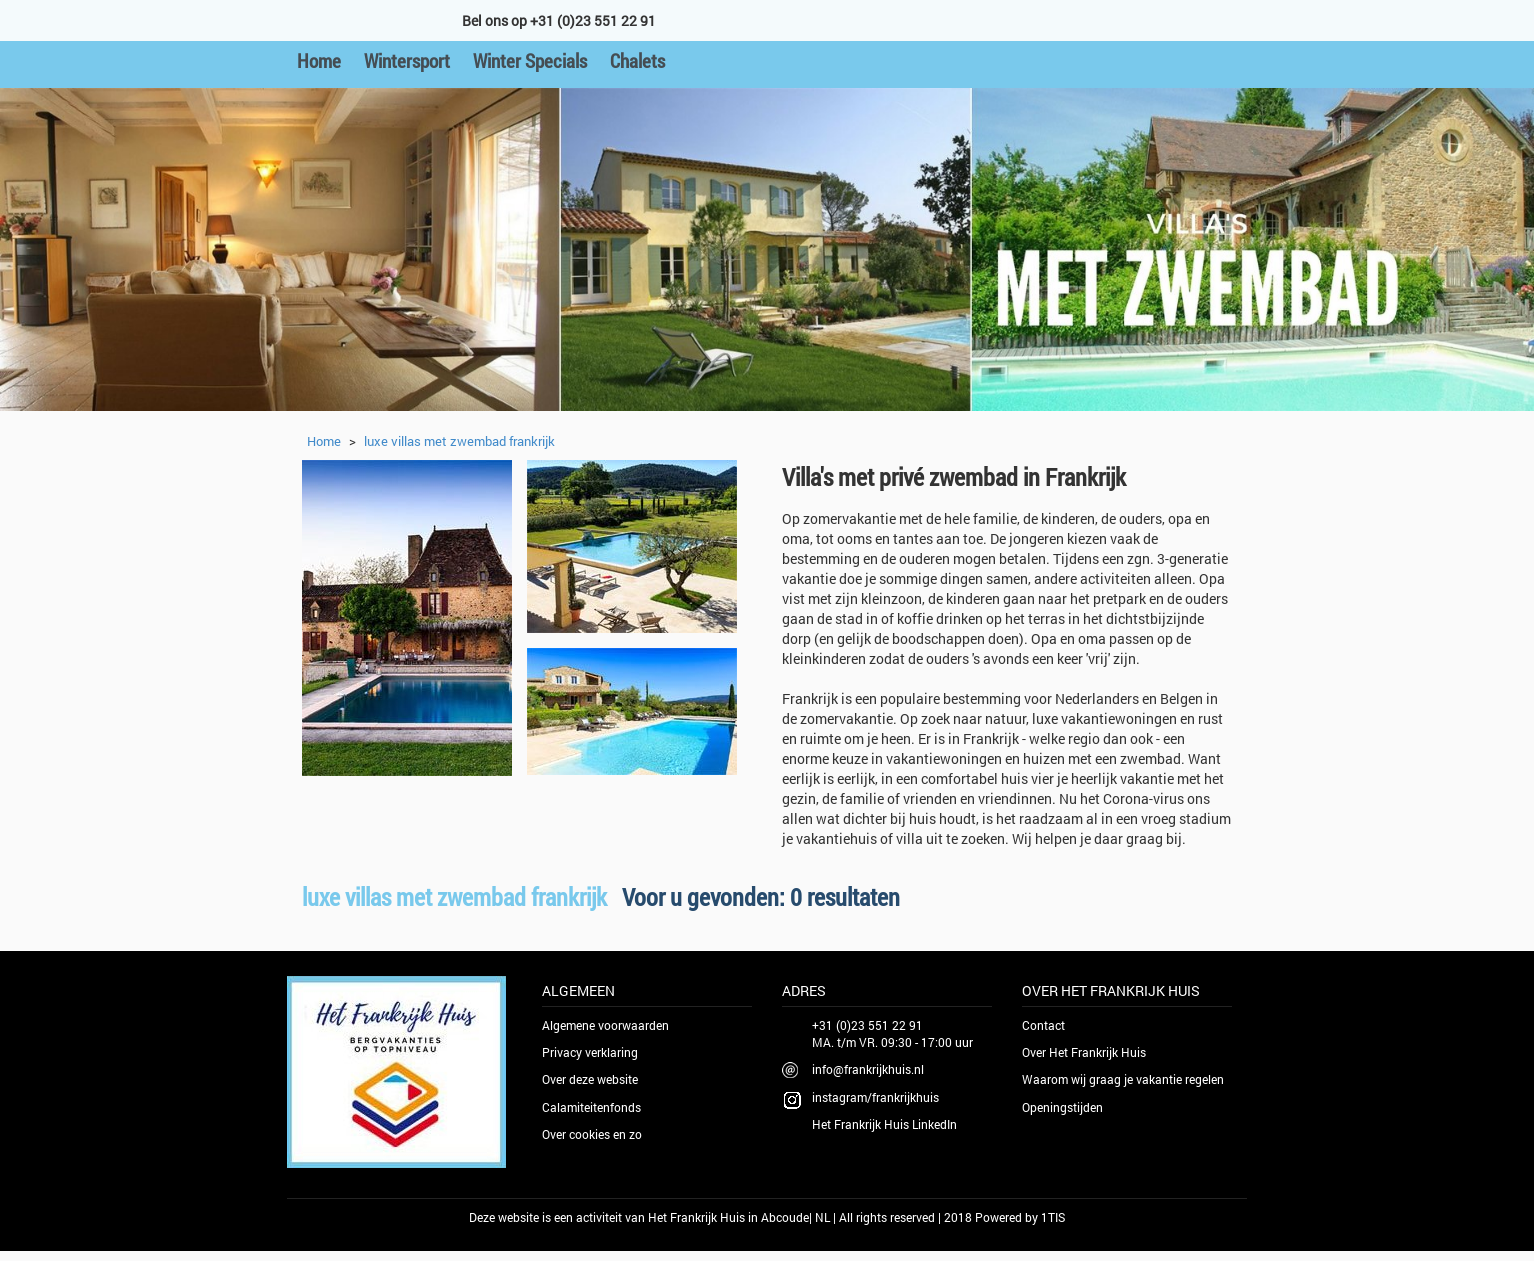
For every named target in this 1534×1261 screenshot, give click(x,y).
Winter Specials (530, 60)
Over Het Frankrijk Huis (1084, 1052)
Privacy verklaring (590, 1052)
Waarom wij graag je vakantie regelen (1123, 1079)
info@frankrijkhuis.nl (868, 1069)
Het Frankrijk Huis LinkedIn (884, 1124)
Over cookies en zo (592, 1134)
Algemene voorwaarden (605, 1025)
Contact (1043, 1025)
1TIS (1053, 1217)
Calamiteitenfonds (591, 1107)
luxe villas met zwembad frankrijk (459, 441)
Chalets (637, 60)
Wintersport (407, 60)
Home (319, 60)
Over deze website (590, 1079)
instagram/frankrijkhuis (875, 1097)
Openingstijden (1062, 1107)
